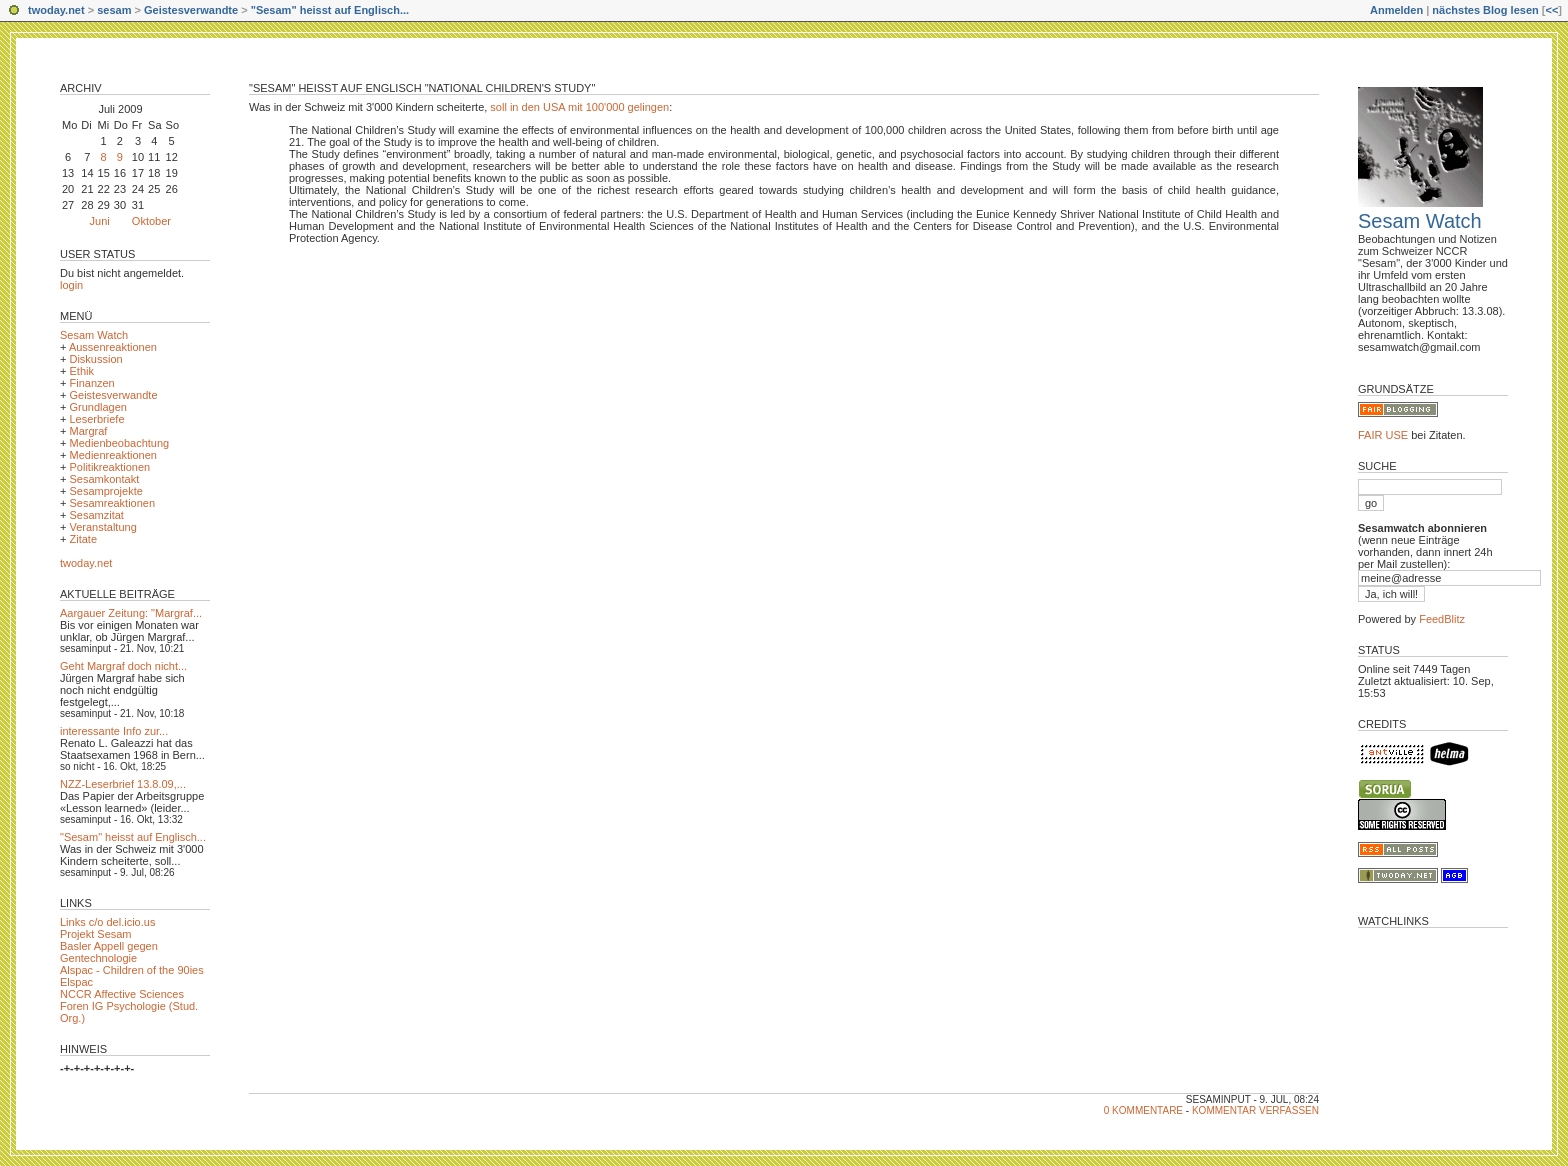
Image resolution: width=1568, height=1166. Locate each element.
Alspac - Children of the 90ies (132, 970)
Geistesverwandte (191, 10)
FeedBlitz (1442, 619)
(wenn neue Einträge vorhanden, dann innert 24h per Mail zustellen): (1425, 546)
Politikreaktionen (109, 467)
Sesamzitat (96, 515)
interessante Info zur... (114, 731)
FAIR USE (1383, 435)
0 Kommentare (1143, 1110)
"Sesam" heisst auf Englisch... (330, 10)
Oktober (151, 221)
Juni (100, 221)
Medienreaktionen (112, 455)
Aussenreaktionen (113, 347)
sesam (114, 10)
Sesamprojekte (105, 491)
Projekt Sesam (96, 934)
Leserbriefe (96, 419)
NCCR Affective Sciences (122, 994)
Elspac (76, 982)
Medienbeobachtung (119, 443)
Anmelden (1396, 10)
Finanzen (91, 383)
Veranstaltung (102, 527)
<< (1551, 10)
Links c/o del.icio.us (107, 922)
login (71, 285)
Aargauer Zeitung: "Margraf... (131, 613)
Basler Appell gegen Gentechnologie (109, 952)
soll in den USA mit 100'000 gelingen (579, 107)
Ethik (81, 371)
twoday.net (56, 10)
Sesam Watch (94, 335)
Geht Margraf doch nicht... (123, 666)
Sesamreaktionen (112, 503)
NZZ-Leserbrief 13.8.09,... (123, 784)
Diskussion (95, 359)
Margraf (88, 431)
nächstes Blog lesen (1485, 10)
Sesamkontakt (104, 479)
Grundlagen (98, 407)
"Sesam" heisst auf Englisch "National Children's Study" (422, 88)
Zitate (83, 539)
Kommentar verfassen (1255, 1110)
